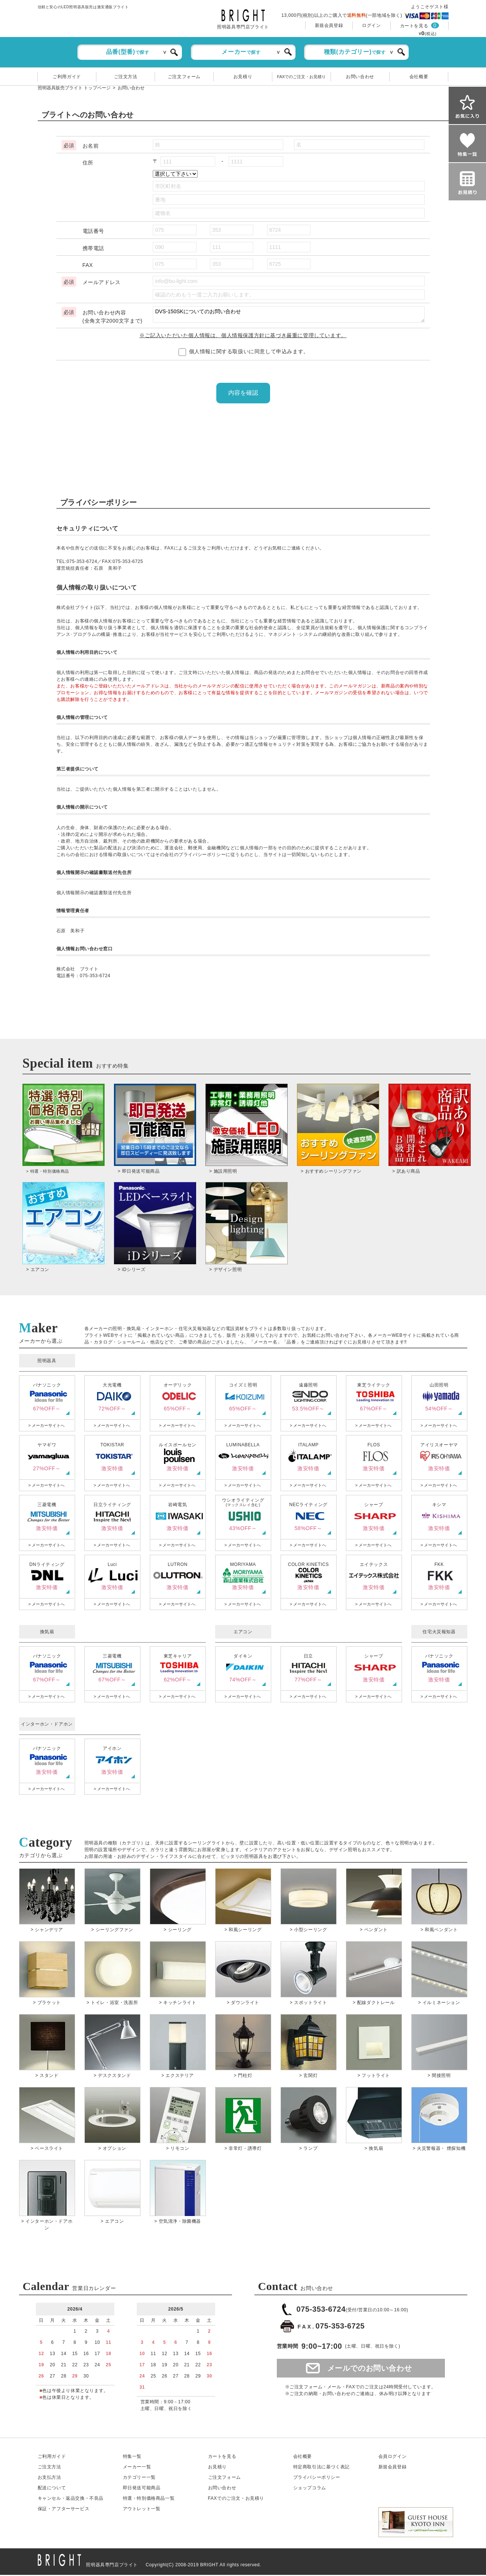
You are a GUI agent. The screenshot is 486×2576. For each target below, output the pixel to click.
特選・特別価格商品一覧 (149, 2499)
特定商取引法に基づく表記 (321, 2468)
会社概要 (418, 76)
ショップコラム (309, 2489)
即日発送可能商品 (142, 2489)
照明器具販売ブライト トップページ (74, 87)
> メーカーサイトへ (46, 1426)
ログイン (371, 25)
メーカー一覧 (137, 2468)
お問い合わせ (360, 76)
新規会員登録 (329, 25)
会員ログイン (392, 2457)
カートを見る (414, 25)
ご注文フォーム (184, 76)
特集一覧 (132, 2457)
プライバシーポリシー (316, 2478)
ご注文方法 (125, 76)
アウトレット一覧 (142, 2509)
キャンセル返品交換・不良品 (70, 2499)
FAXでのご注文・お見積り (301, 76)
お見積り (242, 76)
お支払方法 (49, 2478)
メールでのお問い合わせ (369, 2369)
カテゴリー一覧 (139, 2478)
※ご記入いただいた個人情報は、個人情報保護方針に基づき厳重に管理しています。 (243, 335)
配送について (52, 2489)
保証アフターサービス (64, 2509)
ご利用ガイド (67, 76)
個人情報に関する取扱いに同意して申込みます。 (244, 351)
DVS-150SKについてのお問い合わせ (288, 314)
